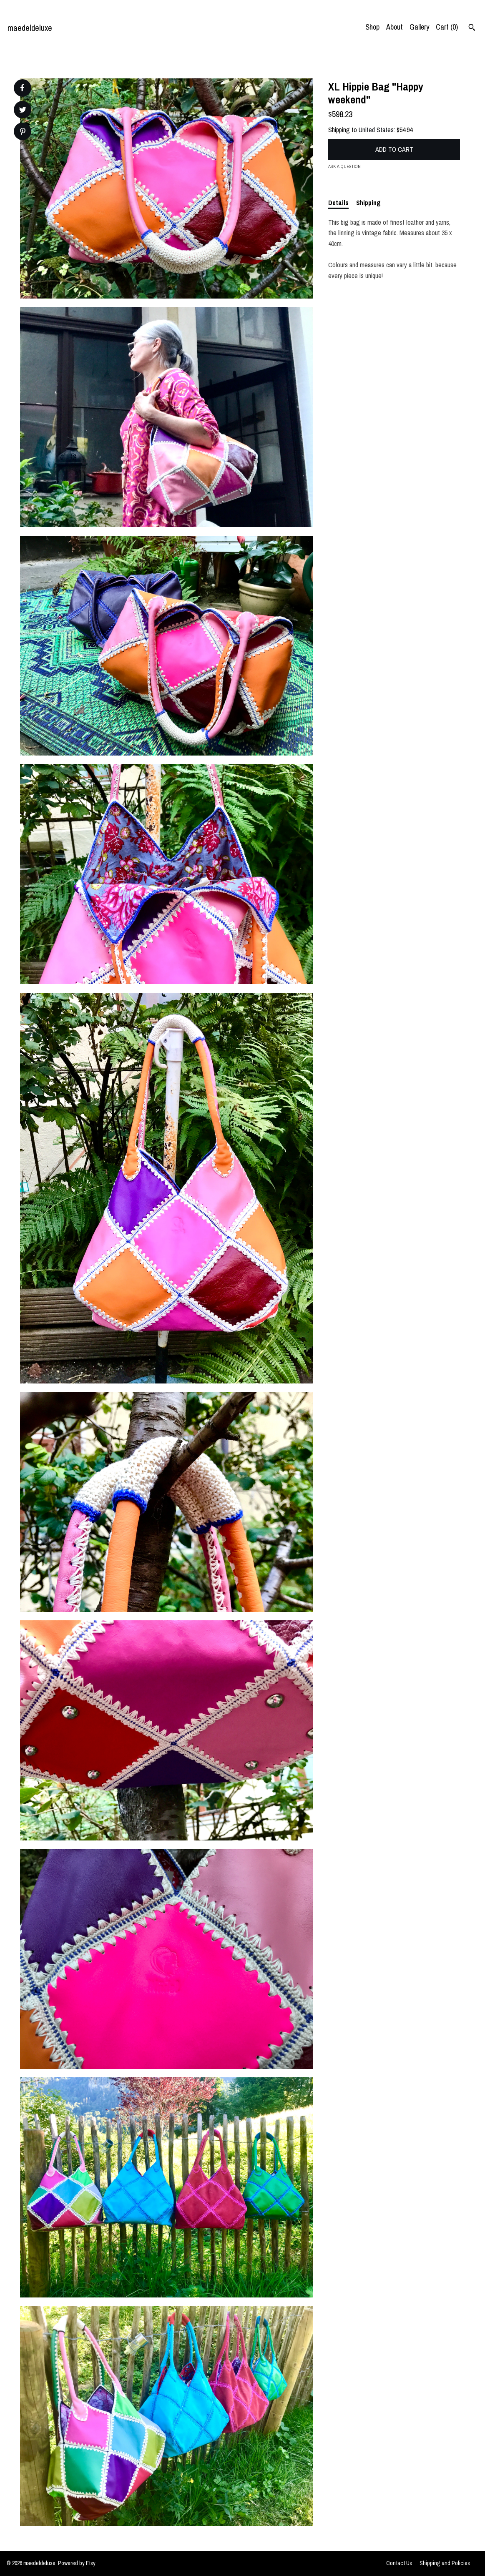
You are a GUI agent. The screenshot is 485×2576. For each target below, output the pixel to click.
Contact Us (399, 2563)
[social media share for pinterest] (22, 132)
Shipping (368, 202)
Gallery (419, 27)
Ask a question (344, 166)
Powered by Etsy (76, 2563)
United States (376, 129)
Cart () (447, 27)
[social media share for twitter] (22, 110)
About (394, 27)
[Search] (472, 28)
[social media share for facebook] (22, 88)
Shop (372, 27)
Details (338, 202)
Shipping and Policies (445, 2563)
